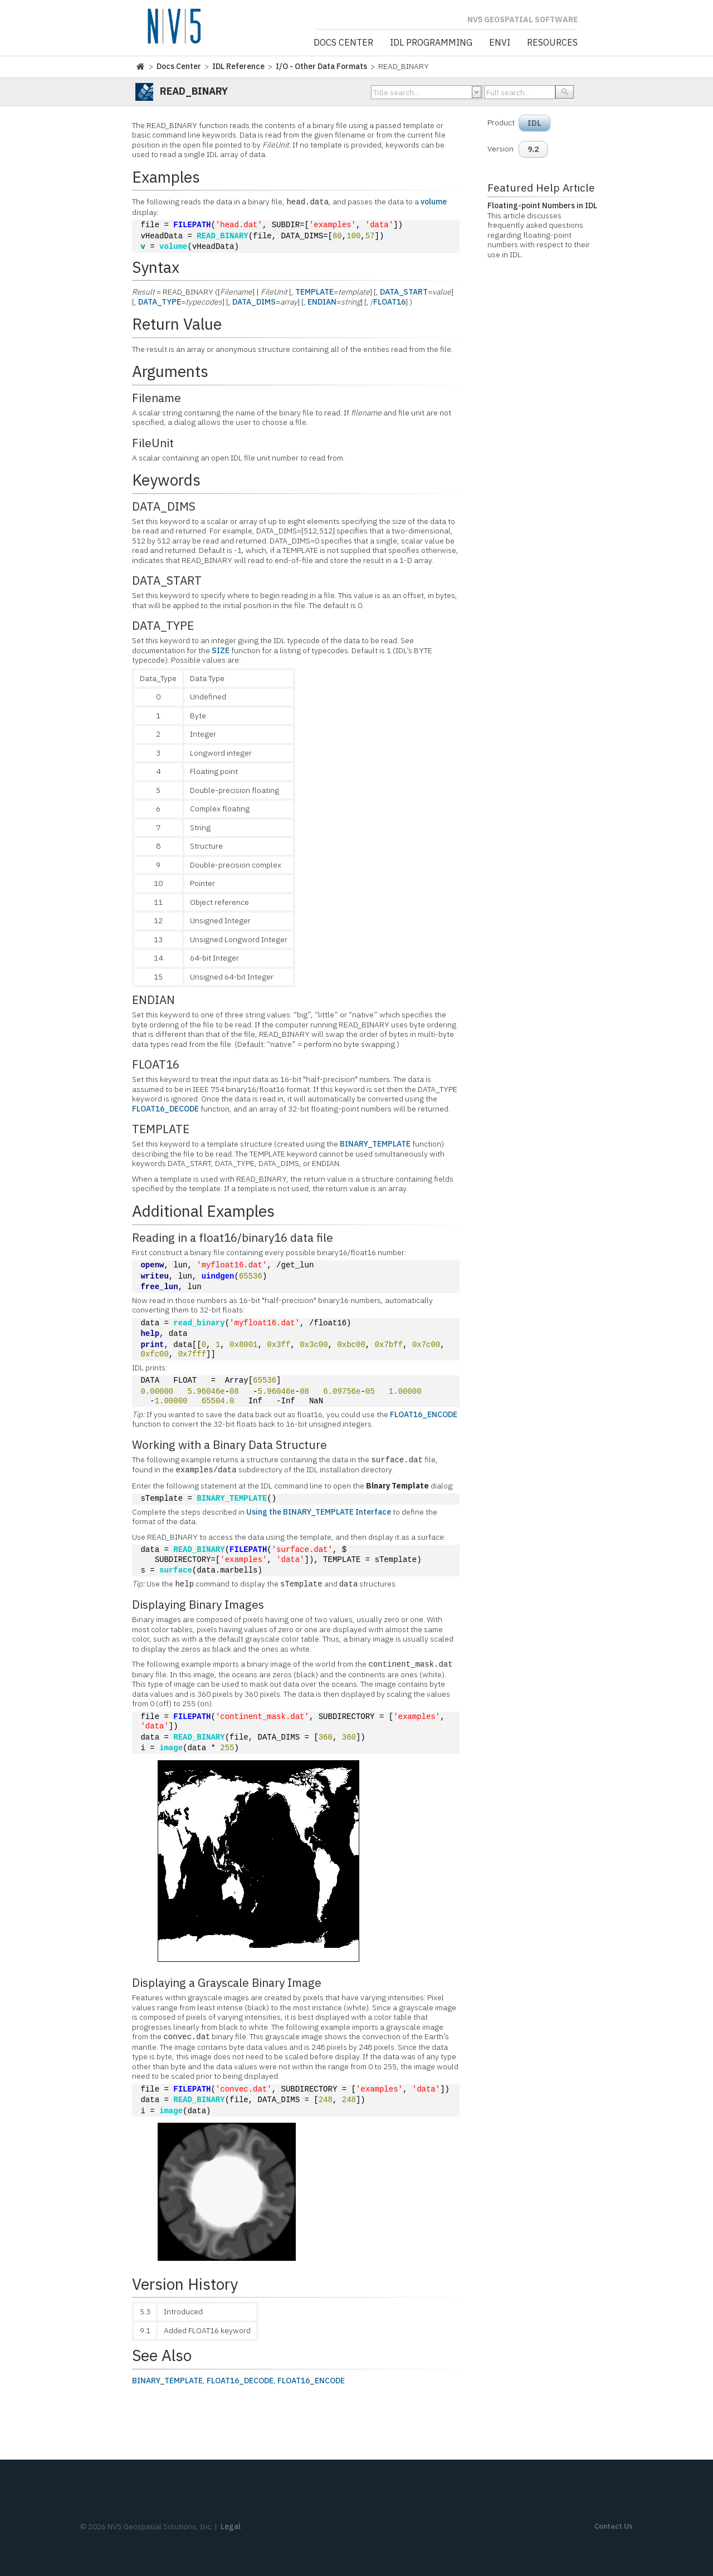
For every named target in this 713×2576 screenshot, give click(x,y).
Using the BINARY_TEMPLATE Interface (318, 1512)
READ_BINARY (222, 236)
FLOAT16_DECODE (165, 1109)
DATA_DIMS (254, 302)
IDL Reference (238, 66)
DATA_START (404, 292)
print (152, 1345)
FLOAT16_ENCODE (423, 1414)
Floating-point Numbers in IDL (542, 205)
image (171, 1748)
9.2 (533, 149)
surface (175, 1570)
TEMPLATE (314, 292)
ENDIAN (321, 302)
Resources (552, 43)
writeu (154, 1276)
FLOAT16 (389, 302)
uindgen (218, 1276)
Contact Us (613, 2526)
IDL (534, 123)
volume (434, 202)
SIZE (221, 650)
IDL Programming (431, 43)
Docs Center (343, 43)
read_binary (198, 1323)
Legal (231, 2526)
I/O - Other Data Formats (321, 66)
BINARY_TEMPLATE (375, 1144)
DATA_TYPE (159, 302)
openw (152, 1265)
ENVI (499, 43)
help (149, 1334)
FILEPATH (192, 225)
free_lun (159, 1287)
